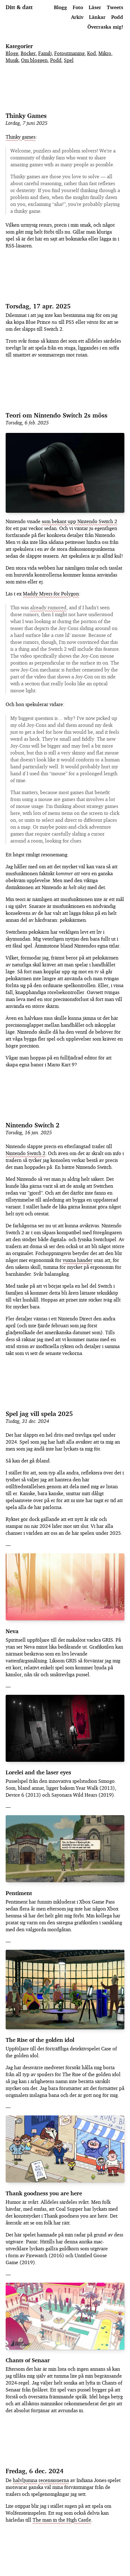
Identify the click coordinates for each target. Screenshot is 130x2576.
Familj (45, 53)
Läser (95, 7)
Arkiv (77, 17)
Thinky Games (26, 115)
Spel (69, 60)
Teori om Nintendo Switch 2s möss (56, 415)
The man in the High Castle (62, 2520)
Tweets (115, 7)
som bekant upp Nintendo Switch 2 (79, 521)
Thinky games (20, 137)
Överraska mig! (105, 26)
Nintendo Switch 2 (33, 1125)
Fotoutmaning (69, 53)
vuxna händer (77, 1260)
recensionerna (54, 2480)
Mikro (104, 53)
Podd (117, 17)
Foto (78, 7)
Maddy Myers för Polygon (51, 593)
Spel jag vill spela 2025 (39, 1414)
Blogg (60, 7)
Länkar (97, 17)
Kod (91, 53)
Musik (12, 60)
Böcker (28, 53)
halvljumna (25, 2480)
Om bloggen (34, 60)
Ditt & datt (19, 6)
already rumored (48, 607)
